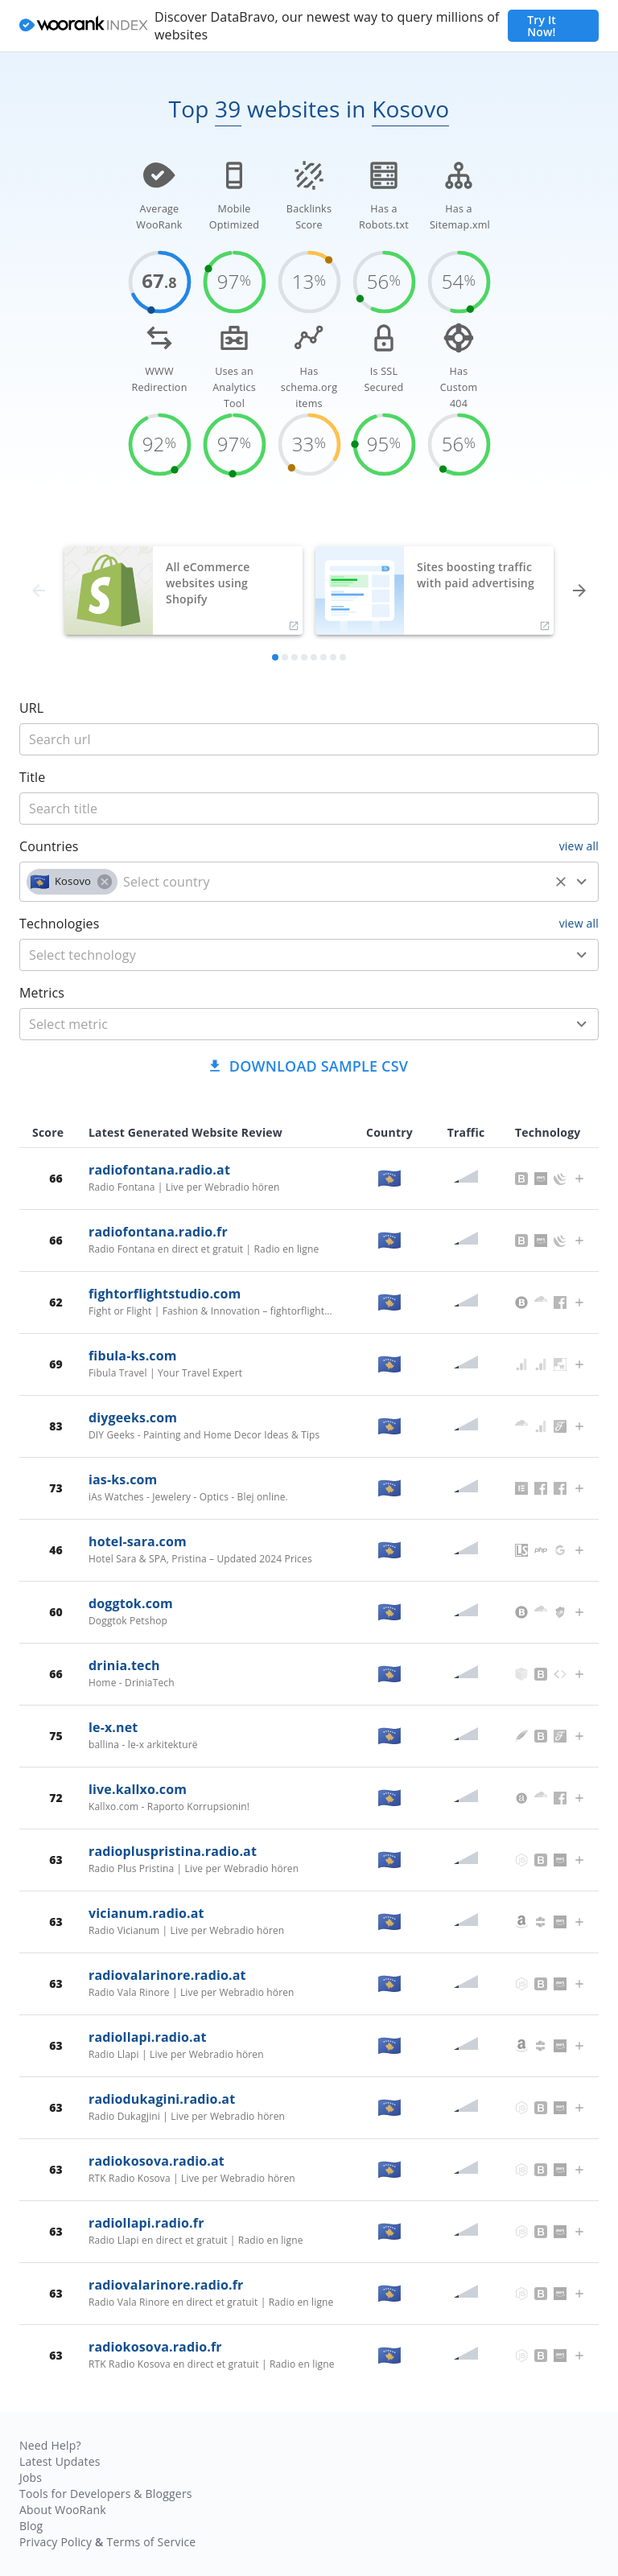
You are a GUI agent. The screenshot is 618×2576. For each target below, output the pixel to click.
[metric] (285, 1024)
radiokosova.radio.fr (155, 2347)
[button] (72, 882)
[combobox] (309, 882)
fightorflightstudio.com (165, 1293)
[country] (333, 881)
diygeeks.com (133, 1417)
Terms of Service (151, 2541)
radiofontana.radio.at (159, 1170)
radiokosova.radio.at (157, 2161)
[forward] (579, 590)
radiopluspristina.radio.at (173, 1851)
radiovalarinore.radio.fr (166, 2285)
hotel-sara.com (138, 1541)
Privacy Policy (55, 2541)
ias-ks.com (123, 1479)
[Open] (582, 881)
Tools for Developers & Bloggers (105, 2493)
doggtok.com (131, 1603)
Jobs (30, 2477)
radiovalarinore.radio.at (167, 1975)
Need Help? (50, 2445)
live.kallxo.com (138, 1789)
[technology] (285, 955)
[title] (309, 739)
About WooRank (62, 2509)
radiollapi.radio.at (148, 2037)
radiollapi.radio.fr (146, 2223)
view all (579, 846)
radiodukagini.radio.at (162, 2099)
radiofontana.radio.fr (158, 1232)
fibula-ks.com (133, 1355)
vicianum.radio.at (146, 1913)
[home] (83, 26)
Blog (31, 2525)
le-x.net (113, 1727)
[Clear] (561, 881)
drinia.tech (124, 1665)
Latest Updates (60, 2461)
